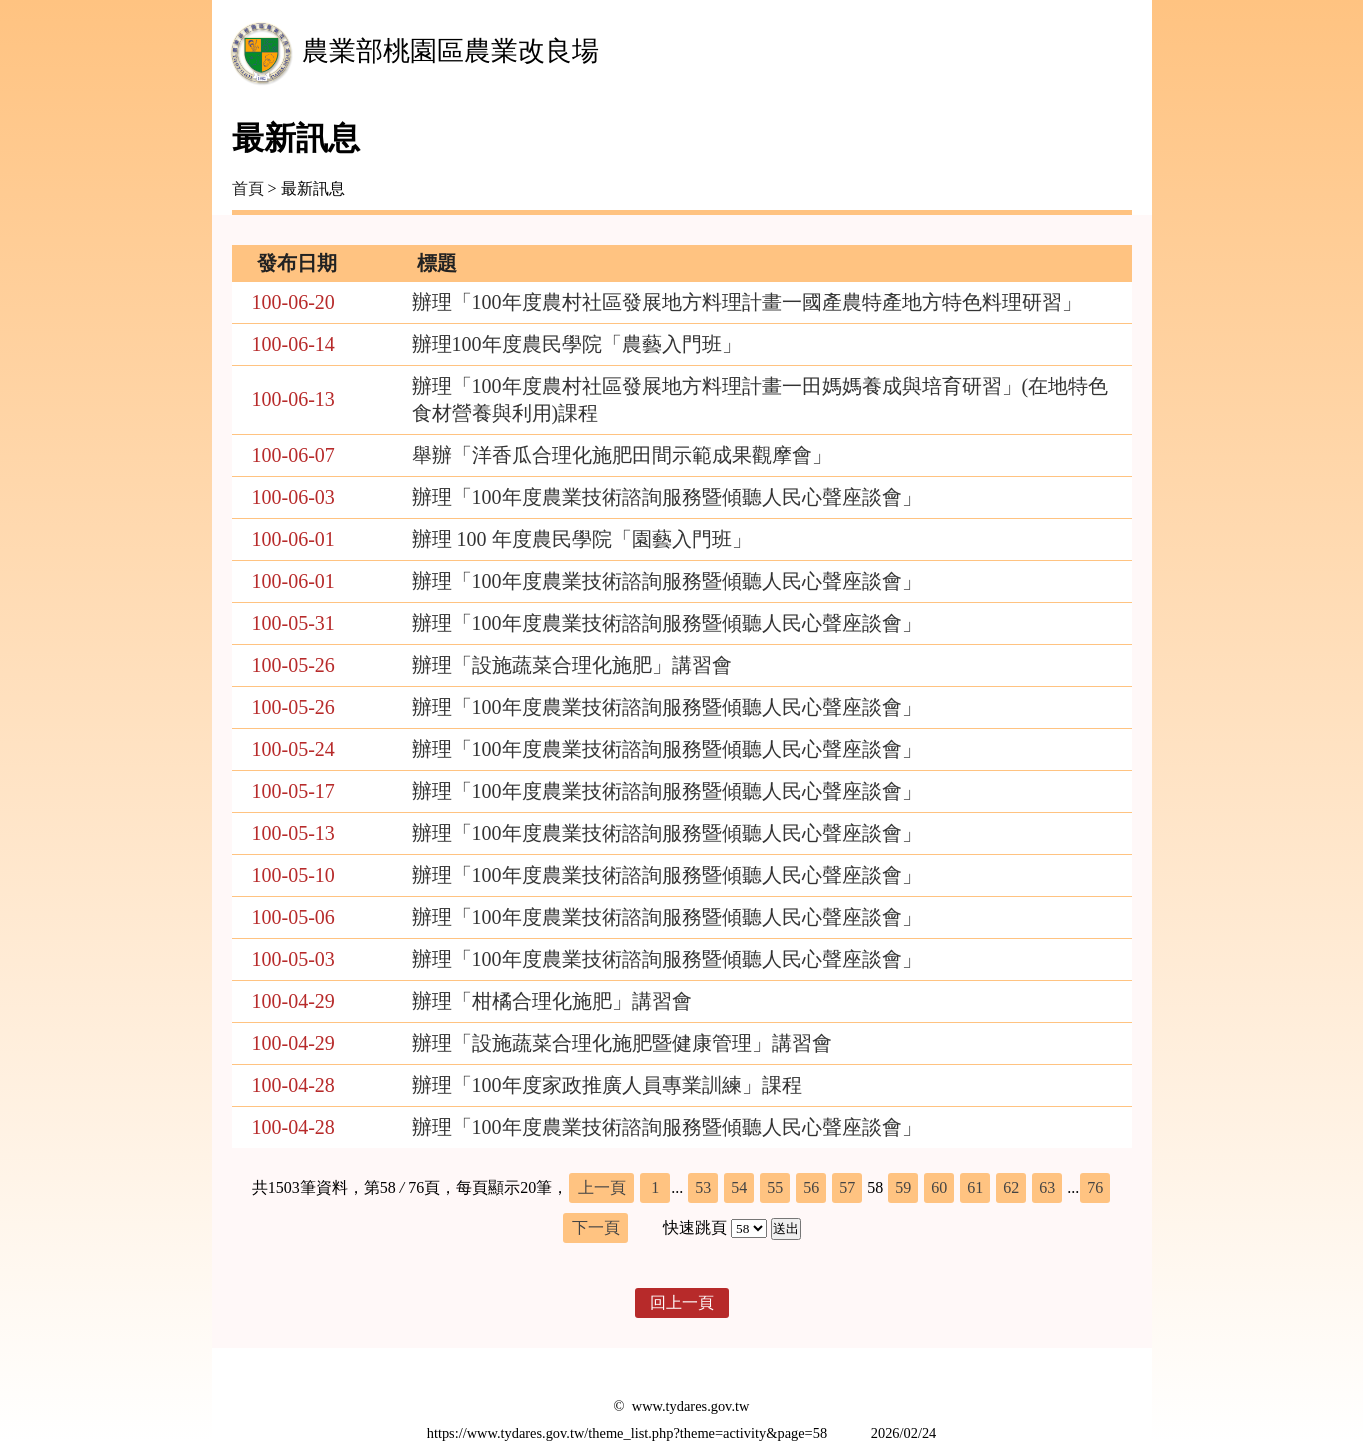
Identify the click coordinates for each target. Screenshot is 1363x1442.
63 (1047, 1187)
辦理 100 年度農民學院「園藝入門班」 (582, 539)
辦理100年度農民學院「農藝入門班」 (577, 344)
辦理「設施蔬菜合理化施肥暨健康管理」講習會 (622, 1043)
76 (1095, 1187)
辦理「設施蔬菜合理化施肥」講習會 (572, 665)
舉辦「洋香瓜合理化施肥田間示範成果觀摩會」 (622, 455)
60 (939, 1187)
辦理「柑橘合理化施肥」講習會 (552, 1001)
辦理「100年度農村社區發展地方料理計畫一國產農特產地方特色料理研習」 (747, 302)
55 (775, 1187)
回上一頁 (682, 1302)
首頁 (248, 188)
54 (739, 1187)
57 (847, 1187)
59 (903, 1187)
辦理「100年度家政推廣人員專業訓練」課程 (607, 1085)
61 (975, 1187)
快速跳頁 (695, 1227)
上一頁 (602, 1187)
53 (703, 1187)
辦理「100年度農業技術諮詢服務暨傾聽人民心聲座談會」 (667, 497)
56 (811, 1187)
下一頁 (596, 1227)
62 (1011, 1187)
